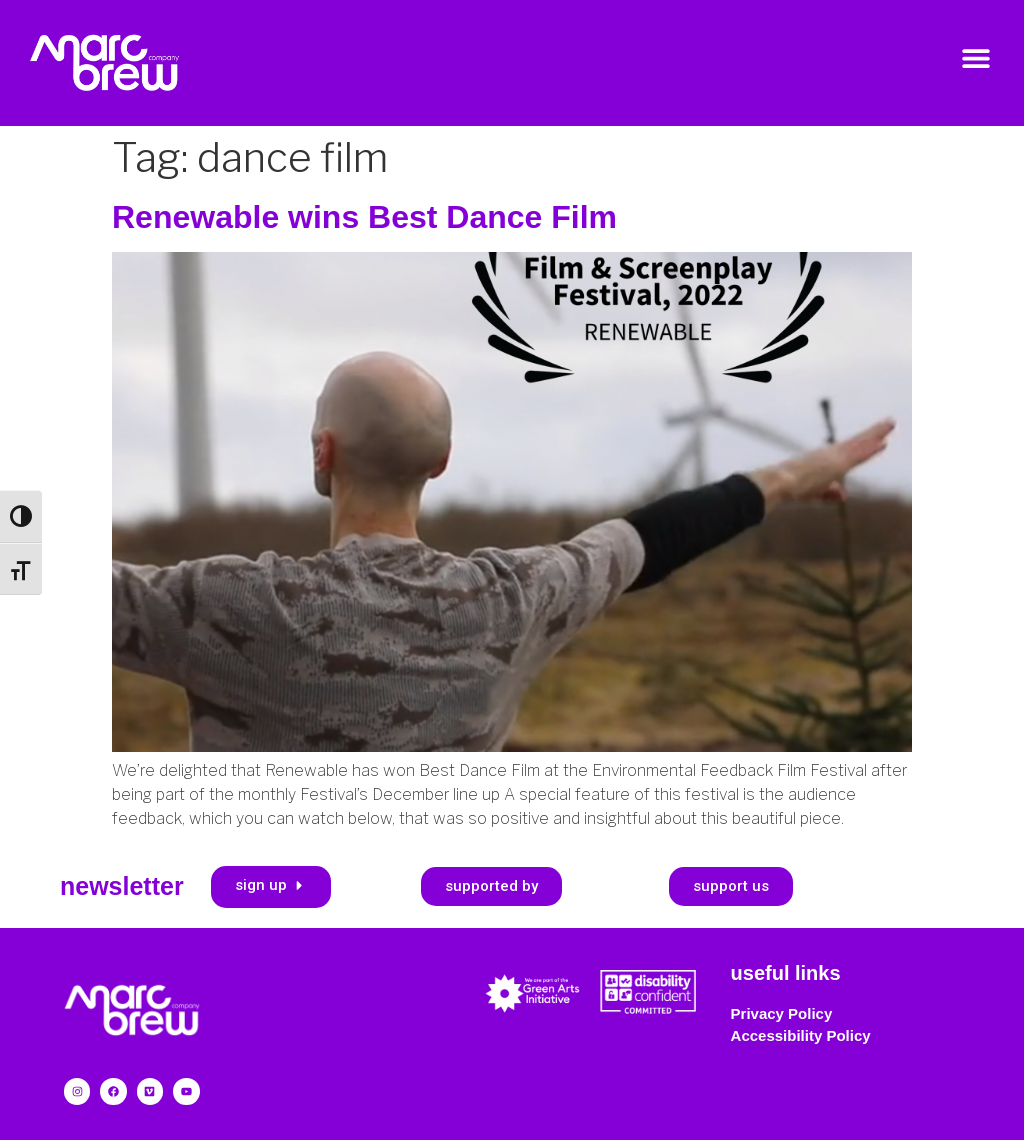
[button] (976, 57)
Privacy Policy (782, 1013)
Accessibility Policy (801, 1035)
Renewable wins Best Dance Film (364, 217)
